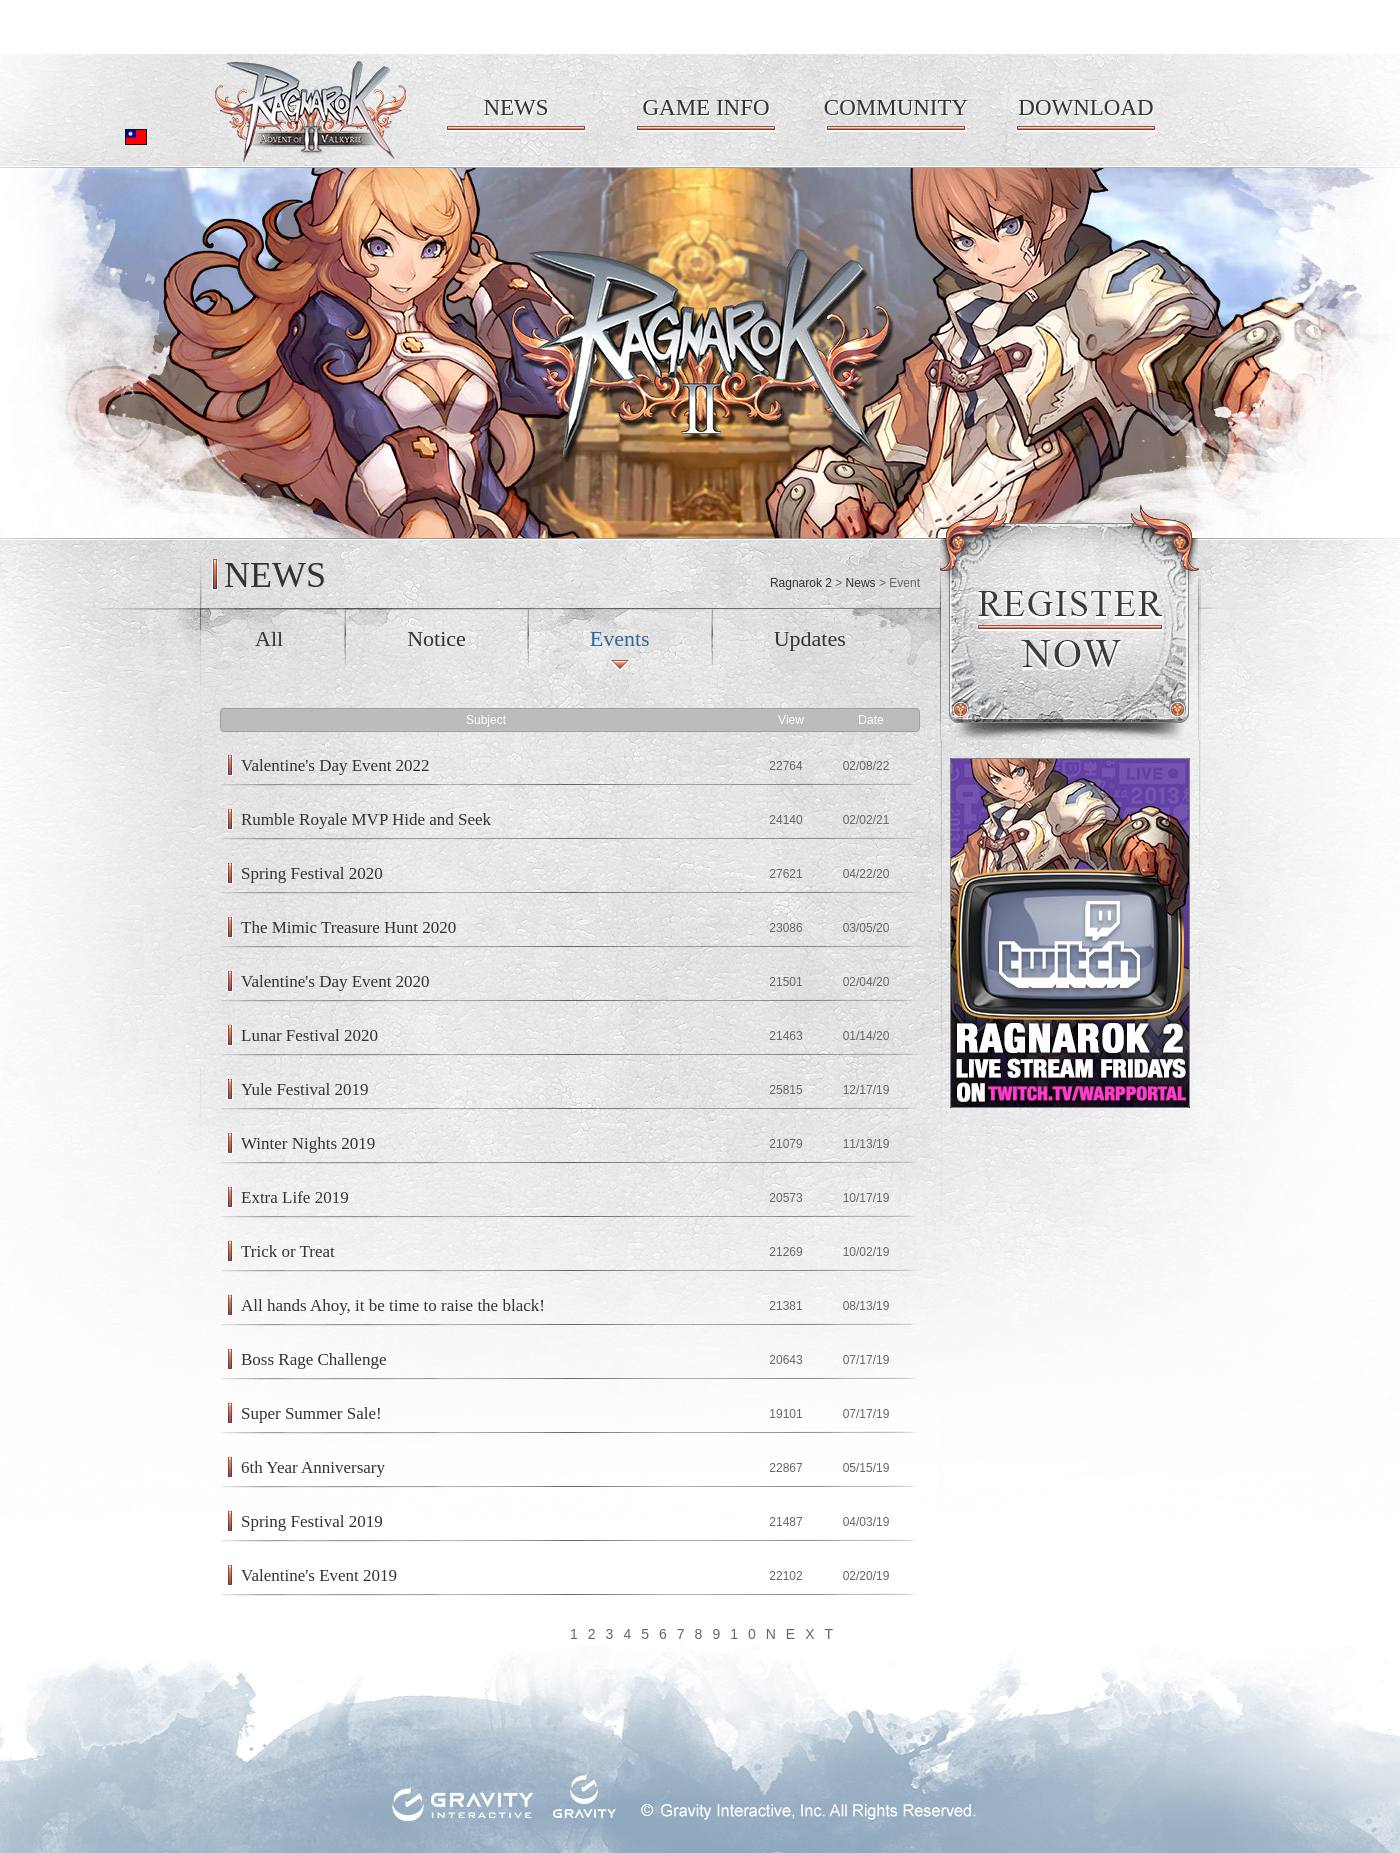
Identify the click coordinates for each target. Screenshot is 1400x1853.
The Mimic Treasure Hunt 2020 (348, 927)
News (861, 583)
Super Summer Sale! (311, 1413)
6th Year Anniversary (313, 1467)
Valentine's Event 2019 (319, 1575)
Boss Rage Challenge (313, 1359)
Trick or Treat (288, 1251)
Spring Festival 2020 (312, 873)
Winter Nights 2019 (308, 1143)
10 (748, 1634)
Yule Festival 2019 (305, 1089)
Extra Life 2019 (295, 1197)
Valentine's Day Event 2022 (335, 765)
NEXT (804, 1634)
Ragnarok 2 (801, 583)
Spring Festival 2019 (312, 1521)
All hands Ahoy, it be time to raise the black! (393, 1305)
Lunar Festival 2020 (309, 1035)
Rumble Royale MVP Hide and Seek (366, 819)
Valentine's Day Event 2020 (335, 981)
